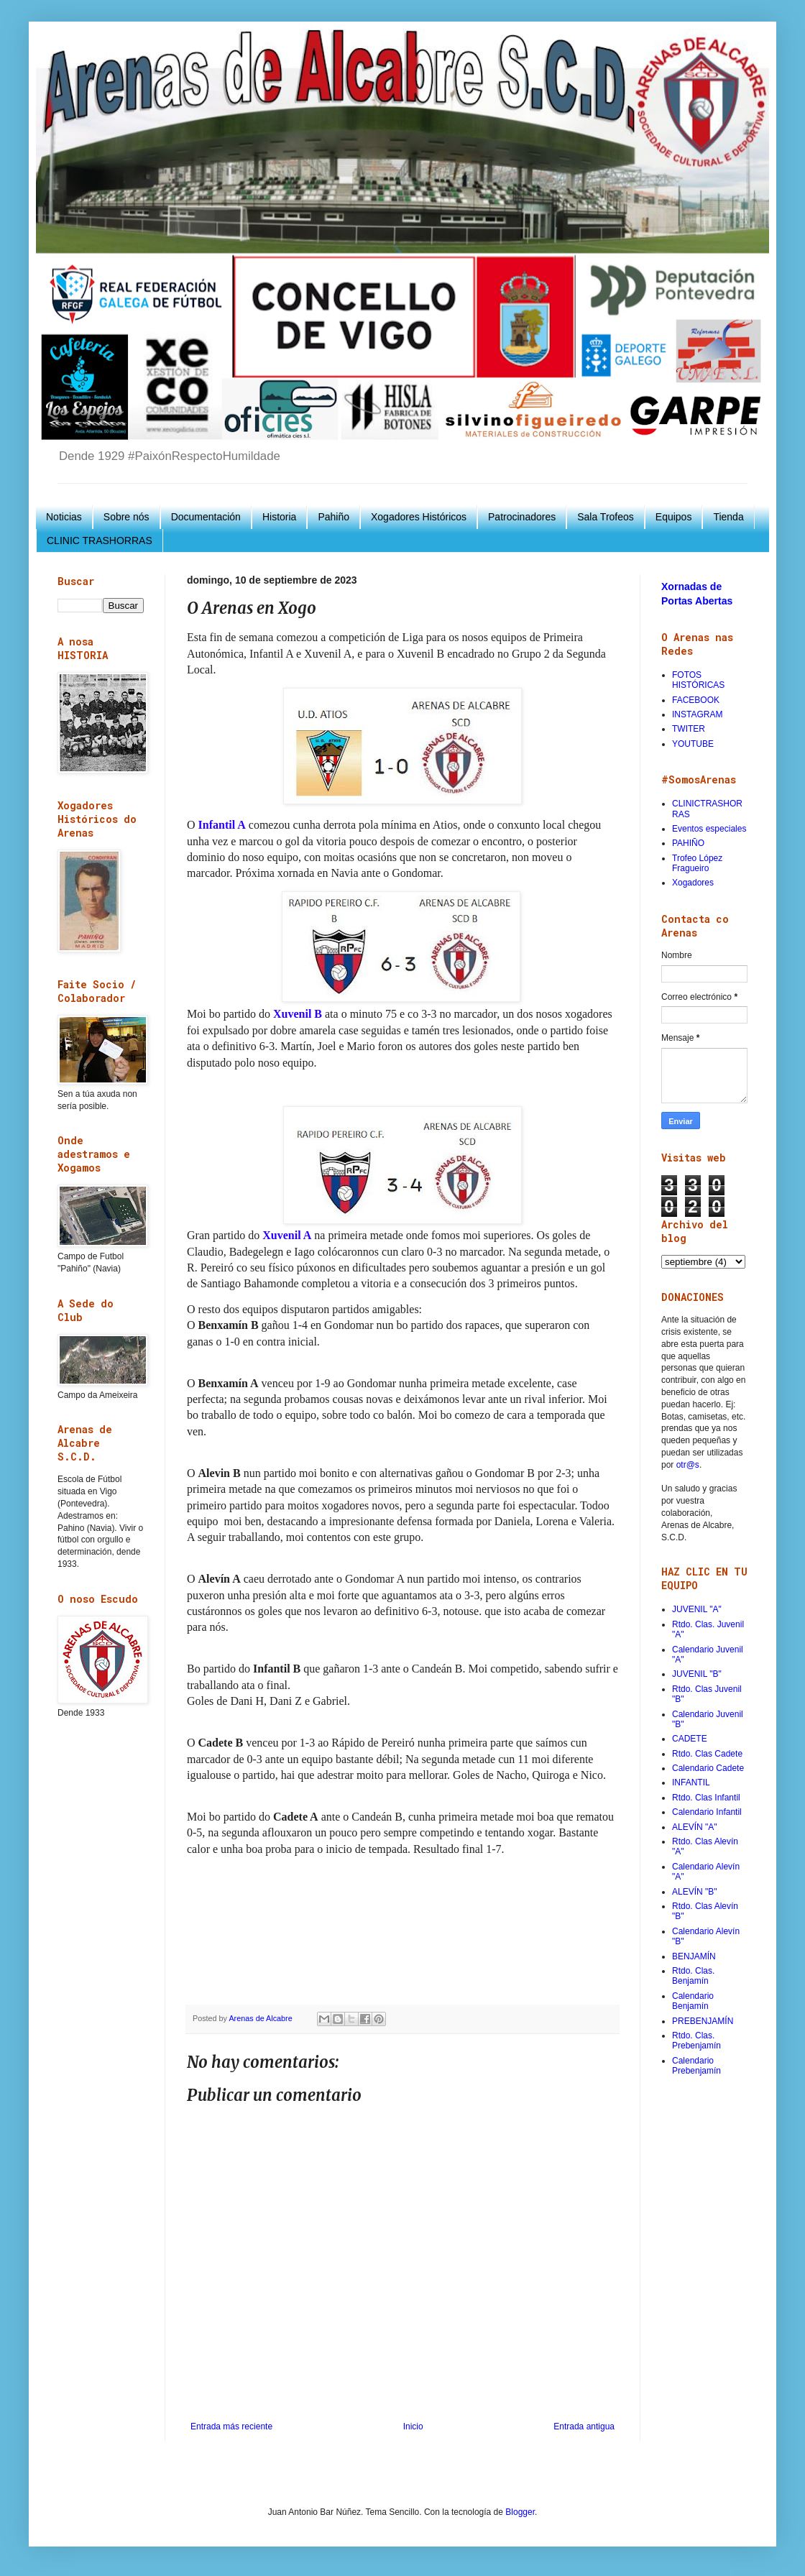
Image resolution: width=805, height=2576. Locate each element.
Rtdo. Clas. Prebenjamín (696, 2040)
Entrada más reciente (231, 2426)
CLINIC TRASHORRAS (99, 540)
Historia (279, 517)
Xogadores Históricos (418, 517)
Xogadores (693, 883)
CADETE (689, 1739)
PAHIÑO (688, 843)
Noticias (64, 517)
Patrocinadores (522, 517)
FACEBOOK (695, 700)
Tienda (728, 517)
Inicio (413, 2426)
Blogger (520, 2512)
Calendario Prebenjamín (696, 2066)
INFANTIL (691, 1782)
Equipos (674, 517)
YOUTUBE (693, 744)
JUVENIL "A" (697, 1609)
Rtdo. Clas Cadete (707, 1754)
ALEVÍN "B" (694, 1892)
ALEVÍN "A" (694, 1827)
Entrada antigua (584, 2426)
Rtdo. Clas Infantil (706, 1798)
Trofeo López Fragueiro (697, 863)
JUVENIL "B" (697, 1674)
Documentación (206, 517)
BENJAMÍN (694, 1956)
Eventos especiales (709, 829)
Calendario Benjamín (693, 2001)
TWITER (688, 729)
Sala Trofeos (605, 517)
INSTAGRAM (697, 714)
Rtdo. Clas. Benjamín (693, 1976)
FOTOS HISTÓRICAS (698, 680)
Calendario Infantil (707, 1812)
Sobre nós (127, 517)
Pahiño (333, 517)
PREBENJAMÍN (702, 2021)
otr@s (687, 1465)
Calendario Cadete (708, 1768)
